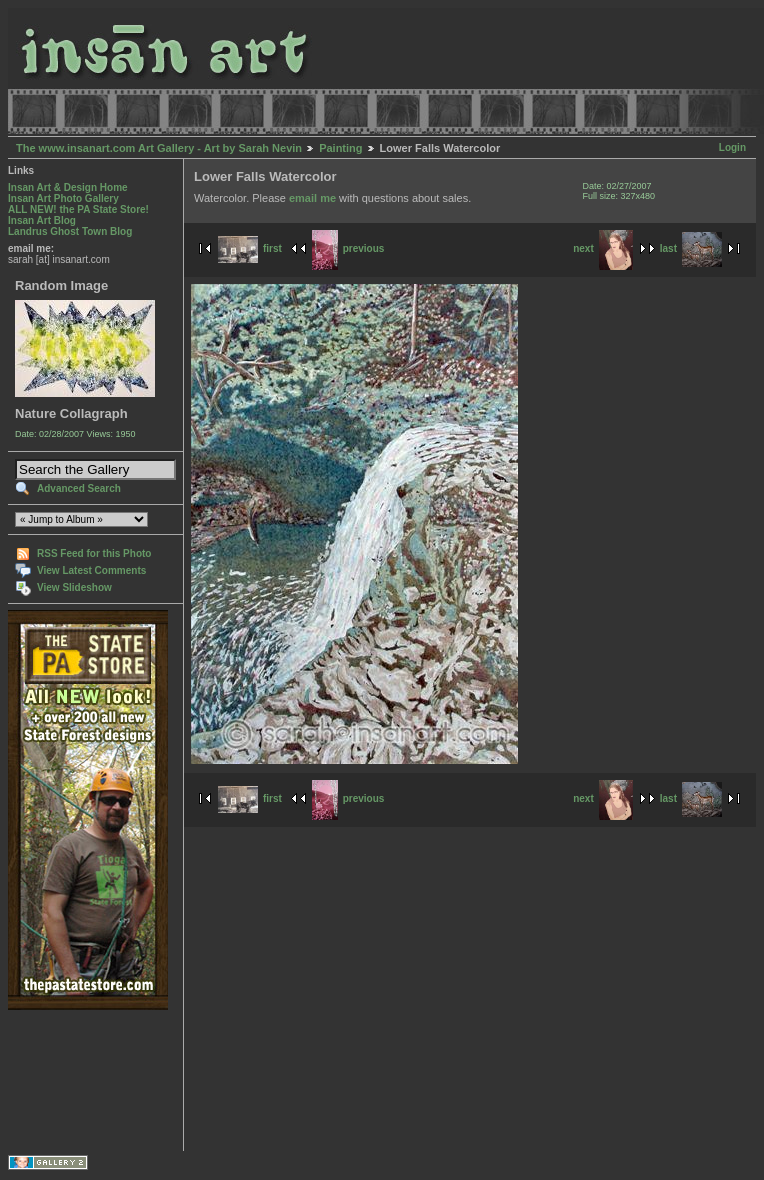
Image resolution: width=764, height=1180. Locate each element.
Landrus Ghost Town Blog (70, 231)
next (603, 248)
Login (732, 147)
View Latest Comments (91, 570)
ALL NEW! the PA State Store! (78, 209)
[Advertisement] (70, 1080)
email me (312, 198)
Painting (340, 148)
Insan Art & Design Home (68, 187)
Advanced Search (79, 488)
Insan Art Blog (42, 220)
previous (348, 248)
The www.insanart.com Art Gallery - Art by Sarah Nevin (159, 148)
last (691, 248)
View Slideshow (74, 587)
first (250, 248)
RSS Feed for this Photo (94, 553)
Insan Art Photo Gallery (63, 198)
